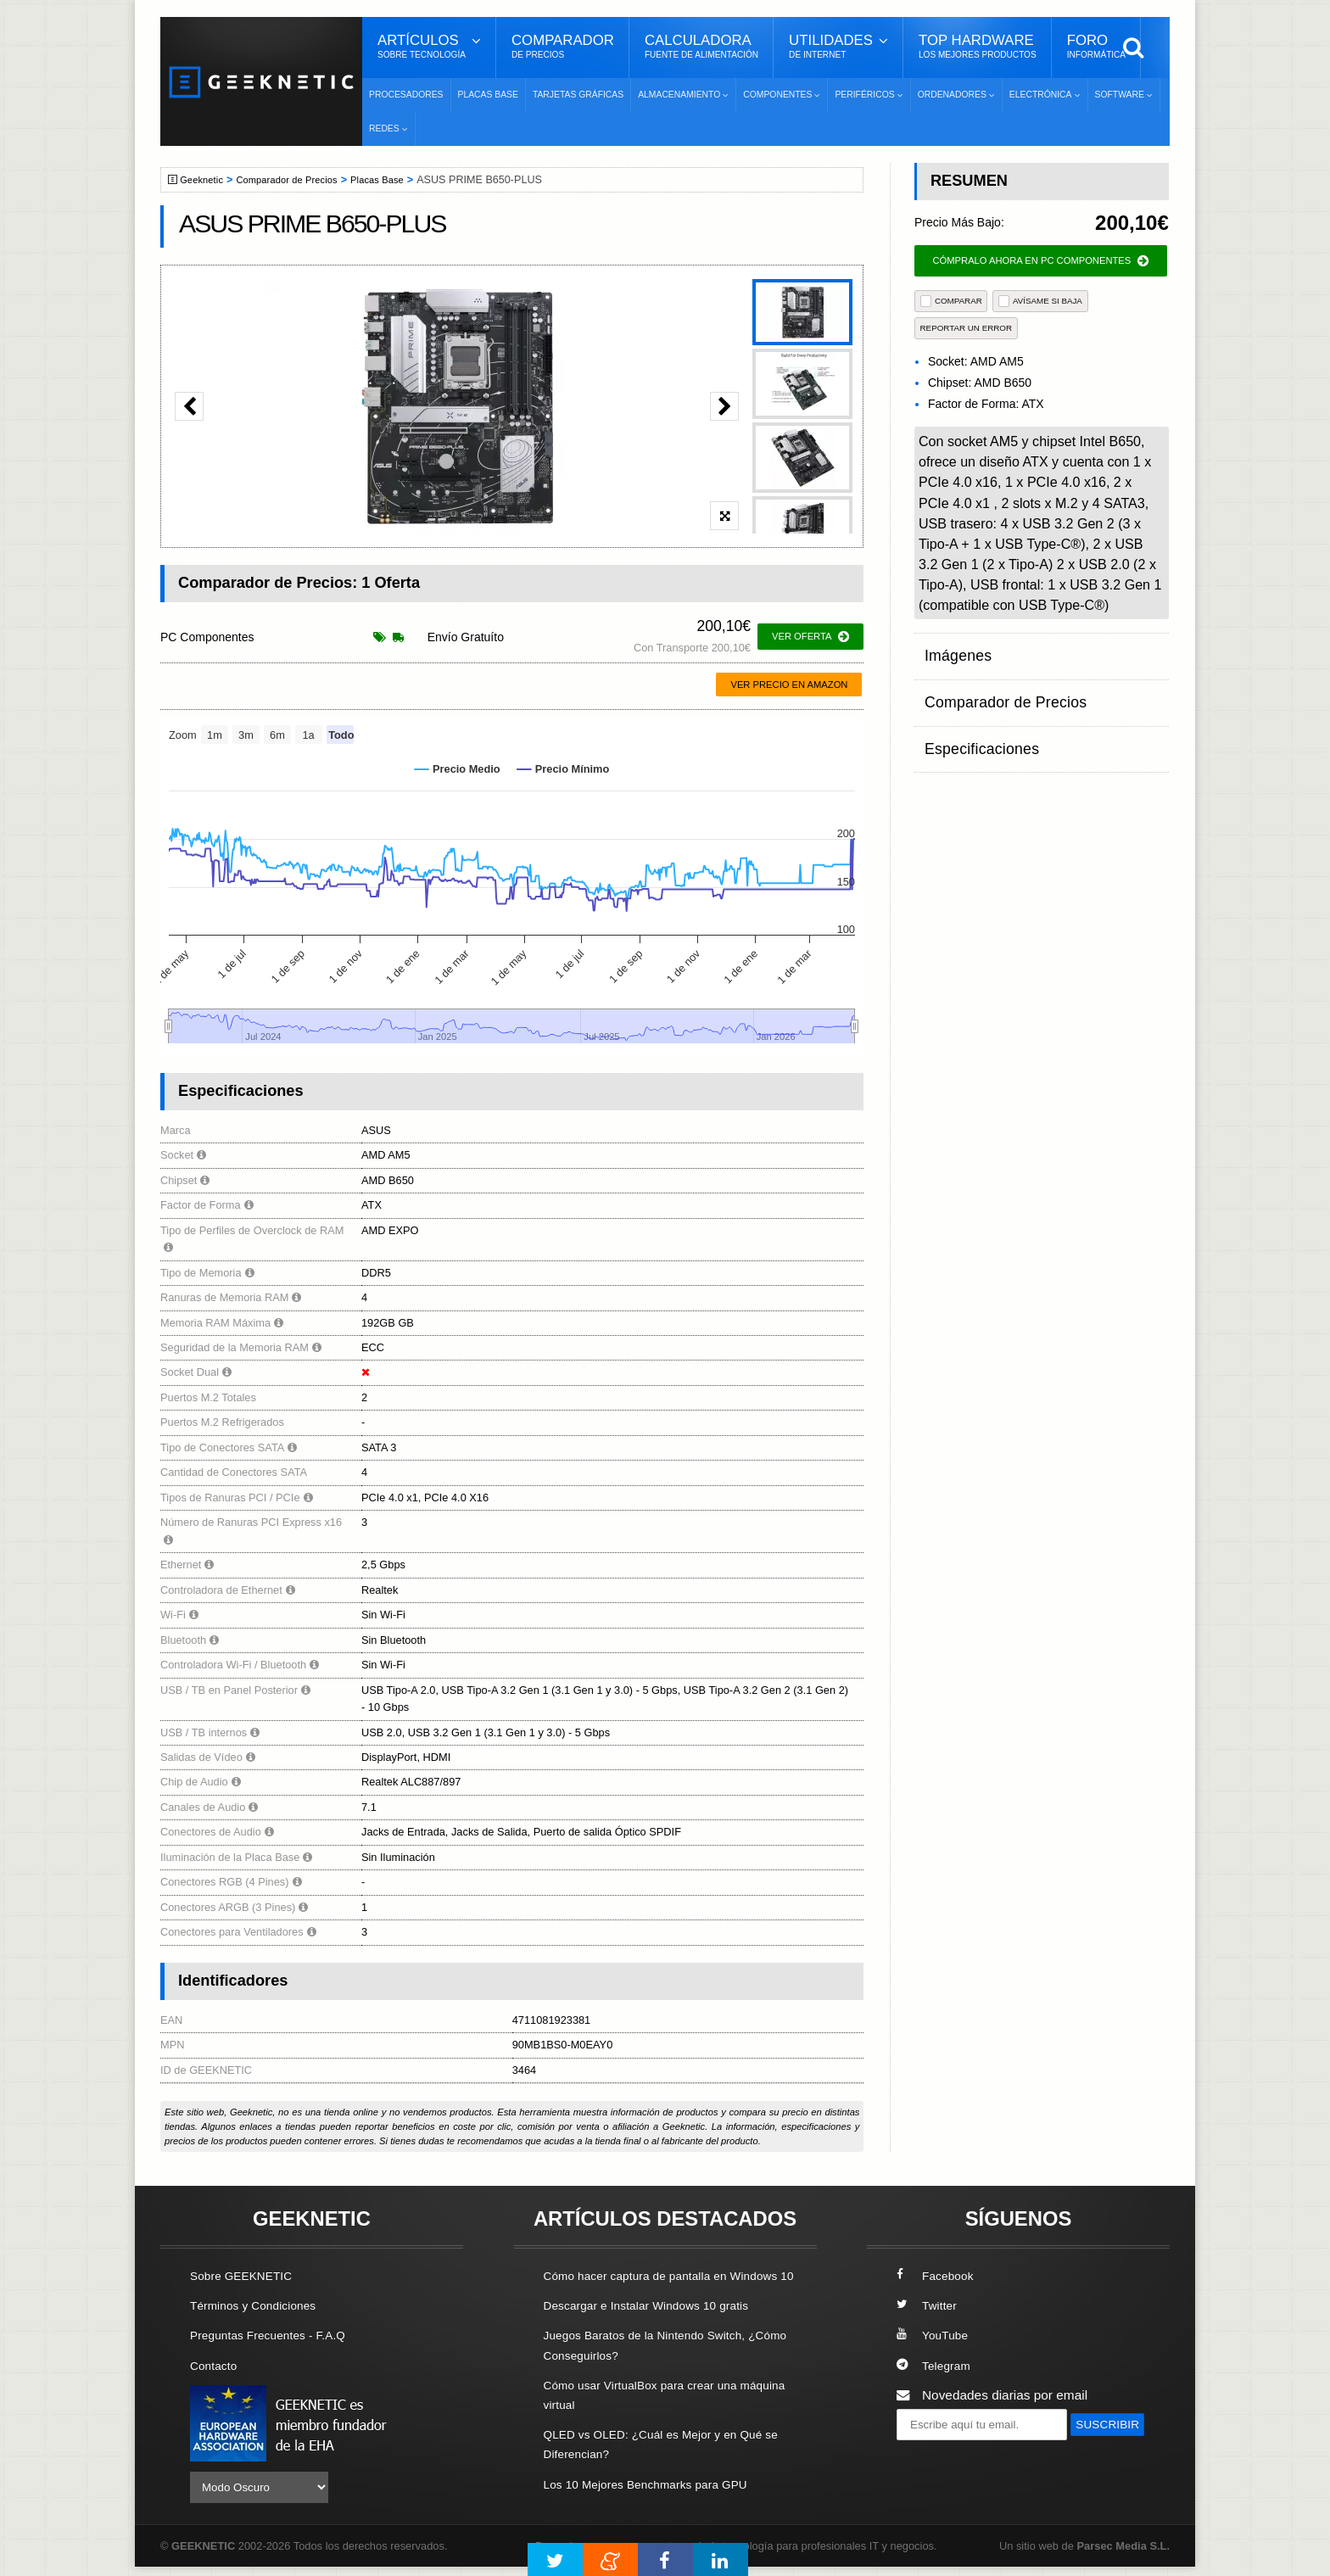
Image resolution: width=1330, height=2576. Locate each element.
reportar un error (966, 327)
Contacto (216, 2364)
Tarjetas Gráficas (578, 94)
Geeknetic (206, 180)
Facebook (938, 2275)
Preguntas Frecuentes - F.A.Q (276, 2334)
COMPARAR (951, 300)
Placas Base (488, 94)
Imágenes (953, 649)
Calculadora (701, 46)
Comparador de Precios (299, 180)
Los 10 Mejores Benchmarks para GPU (657, 2502)
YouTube (935, 2334)
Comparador (562, 46)
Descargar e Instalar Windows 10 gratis (658, 2324)
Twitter (928, 2305)
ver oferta (810, 637)
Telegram (936, 2364)
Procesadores (406, 94)
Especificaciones (973, 715)
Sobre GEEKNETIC (247, 2275)
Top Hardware (978, 46)
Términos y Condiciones (260, 2305)
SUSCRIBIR (937, 2455)
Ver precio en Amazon (788, 684)
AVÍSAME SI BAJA (1040, 300)
